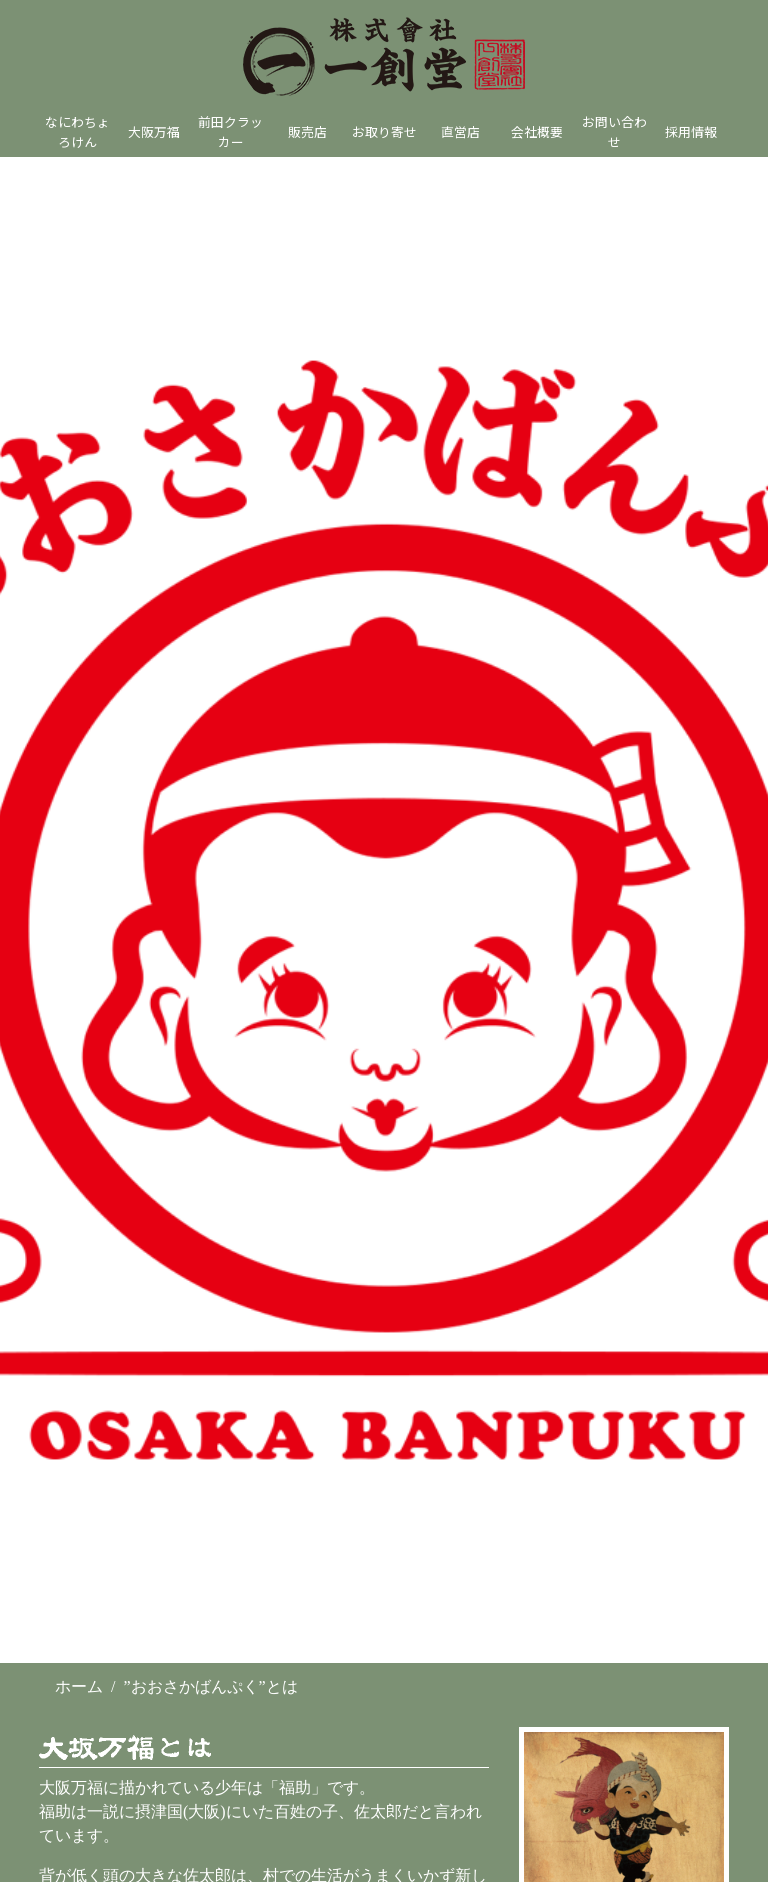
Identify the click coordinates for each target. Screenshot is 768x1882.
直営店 (460, 131)
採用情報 (691, 131)
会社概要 (537, 131)
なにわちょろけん (77, 131)
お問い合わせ (614, 131)
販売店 (307, 131)
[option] (384, 910)
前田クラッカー (230, 131)
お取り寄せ (384, 131)
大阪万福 (154, 131)
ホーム (79, 1686)
